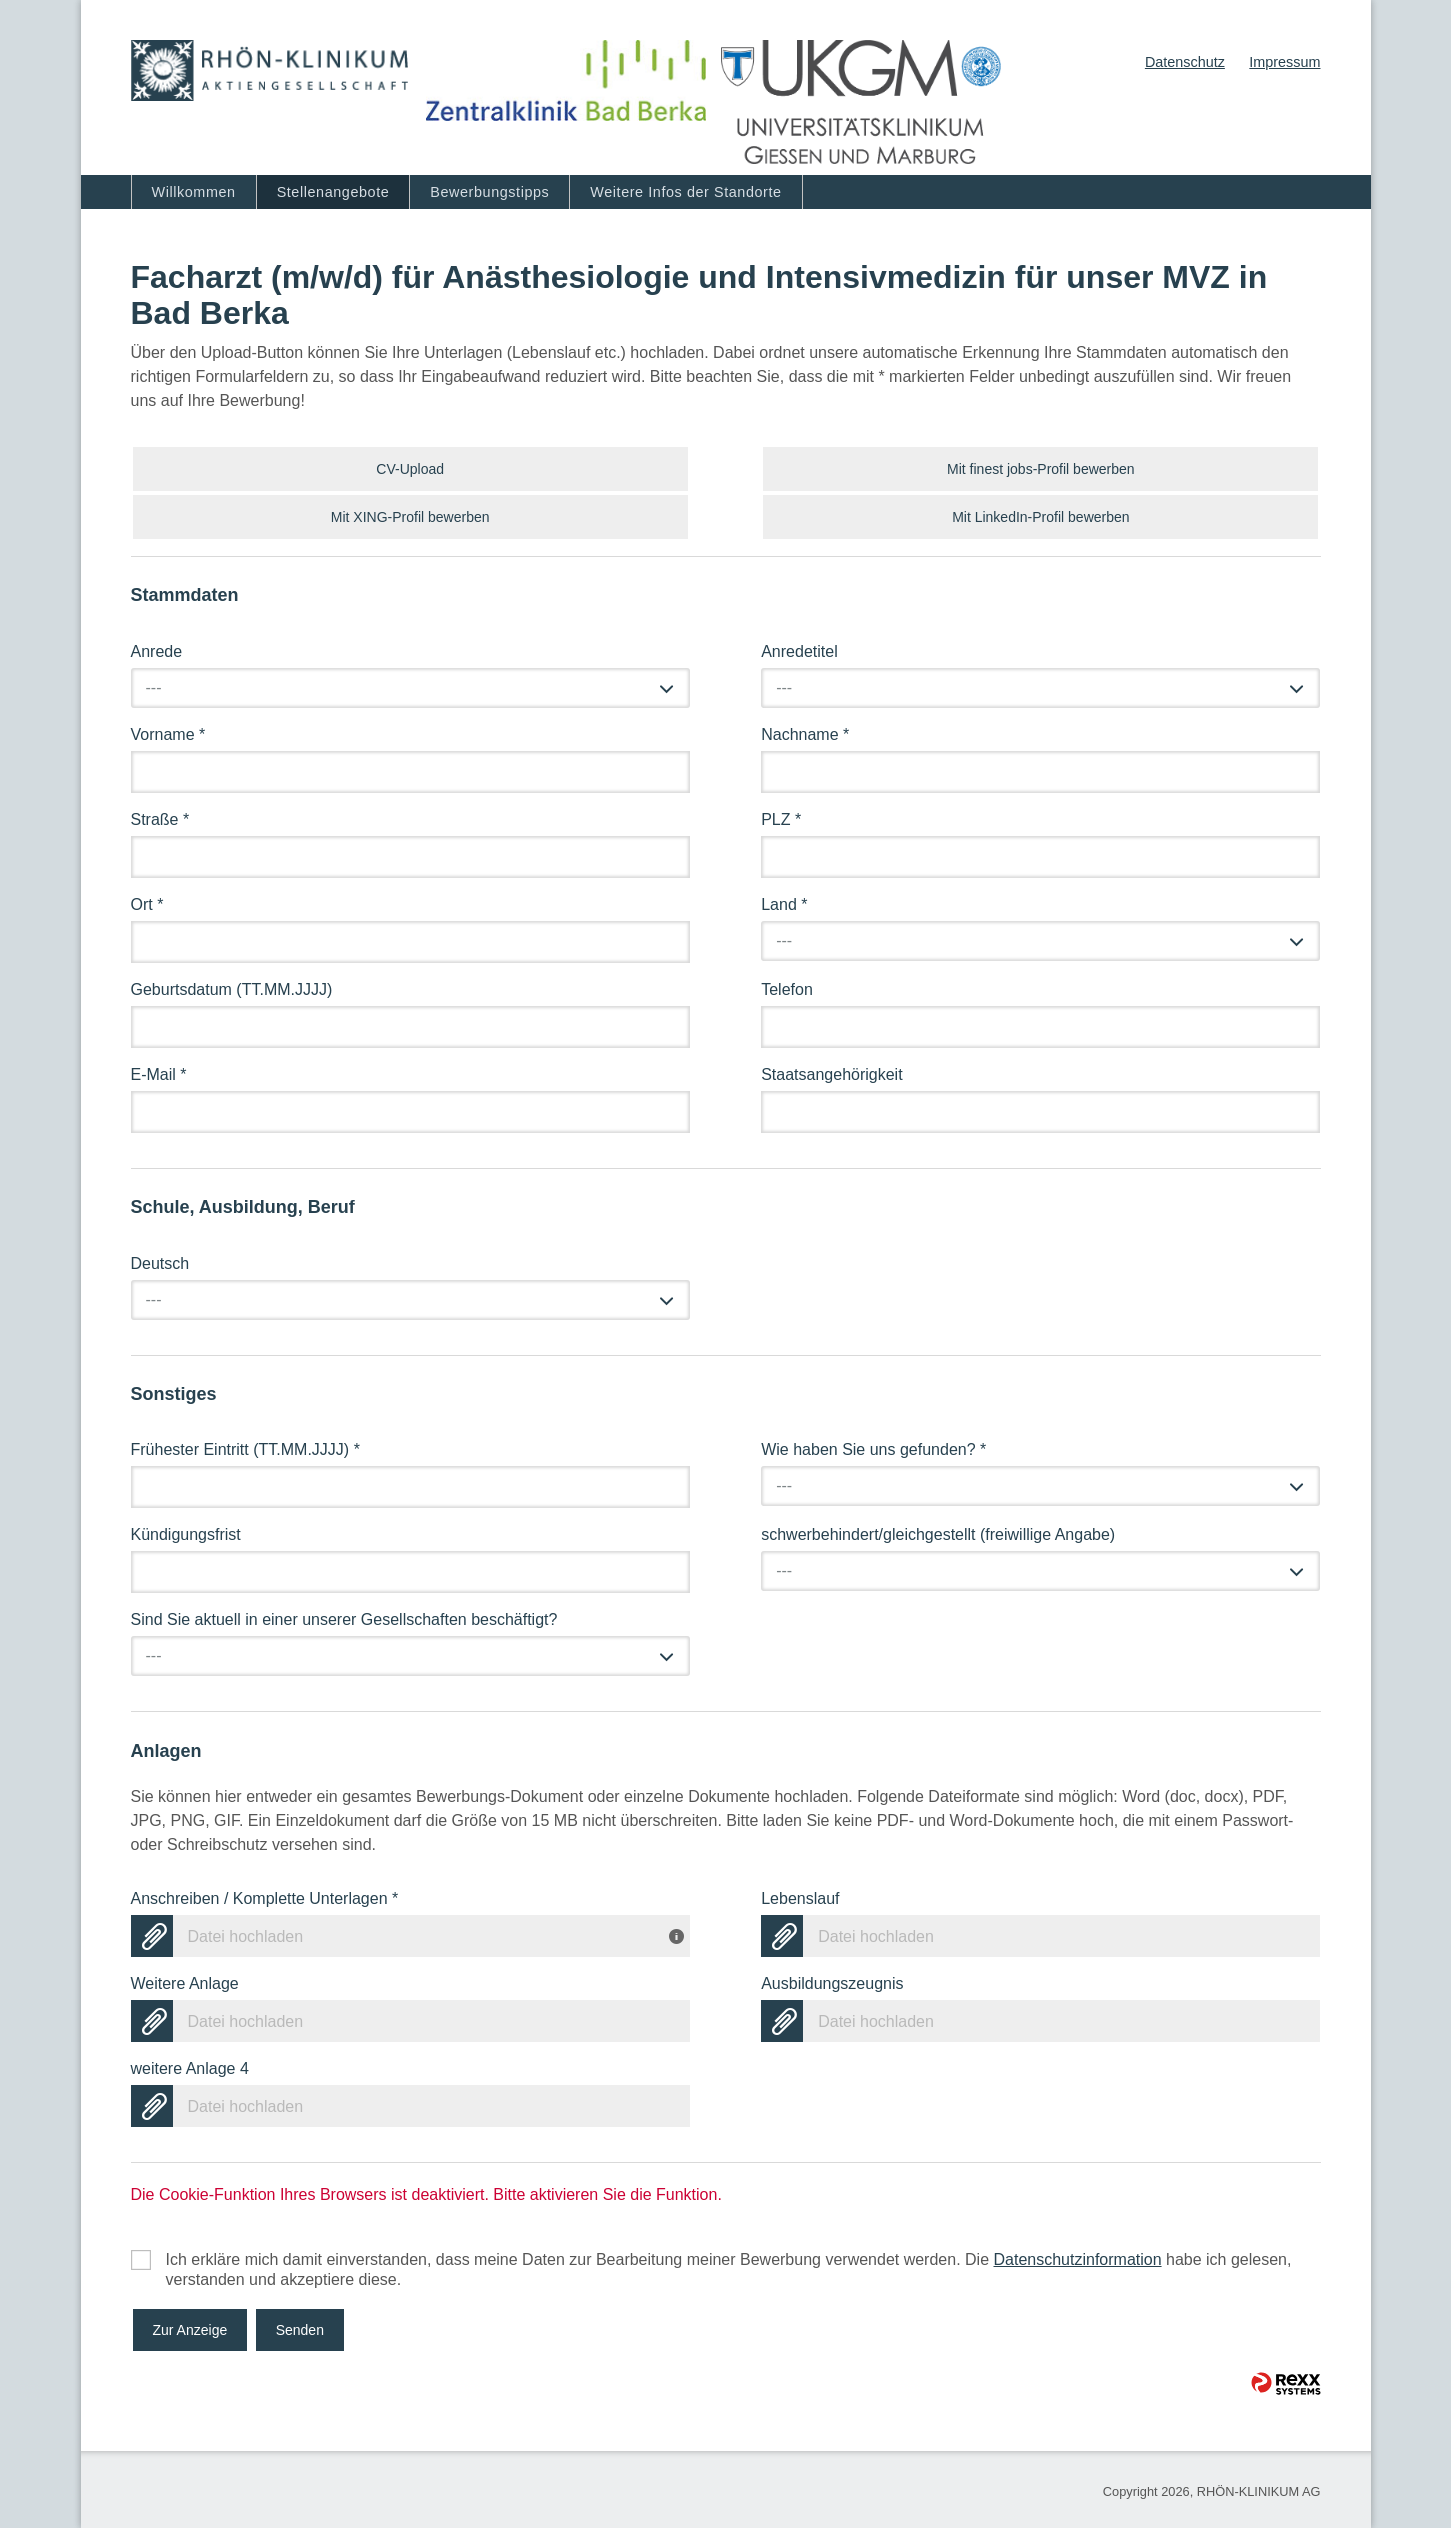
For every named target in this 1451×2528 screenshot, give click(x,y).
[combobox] (410, 688)
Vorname (168, 734)
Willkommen (194, 192)
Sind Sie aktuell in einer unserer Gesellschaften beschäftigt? (344, 1619)
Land (784, 904)
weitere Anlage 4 (190, 2068)
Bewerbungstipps (489, 192)
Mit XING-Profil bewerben (410, 517)
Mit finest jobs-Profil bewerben (1041, 469)
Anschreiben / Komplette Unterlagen (265, 1898)
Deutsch (160, 1263)
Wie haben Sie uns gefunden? (873, 1449)
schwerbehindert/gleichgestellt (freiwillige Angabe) (938, 1534)
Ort (147, 904)
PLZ (781, 819)
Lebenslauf (800, 1898)
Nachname (805, 734)
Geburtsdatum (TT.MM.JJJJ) (232, 989)
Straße (160, 819)
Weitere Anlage (185, 1983)
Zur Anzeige (190, 2330)
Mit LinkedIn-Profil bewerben (1040, 517)
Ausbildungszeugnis (832, 1983)
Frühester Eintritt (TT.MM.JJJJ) (245, 1449)
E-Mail (159, 1074)
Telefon (787, 989)
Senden (300, 2330)
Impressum (1284, 62)
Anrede (157, 651)
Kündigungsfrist (186, 1534)
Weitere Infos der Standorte (685, 192)
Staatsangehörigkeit (831, 1074)
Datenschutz (1185, 62)
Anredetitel (799, 651)
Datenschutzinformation (1077, 2259)
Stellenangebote (333, 192)
